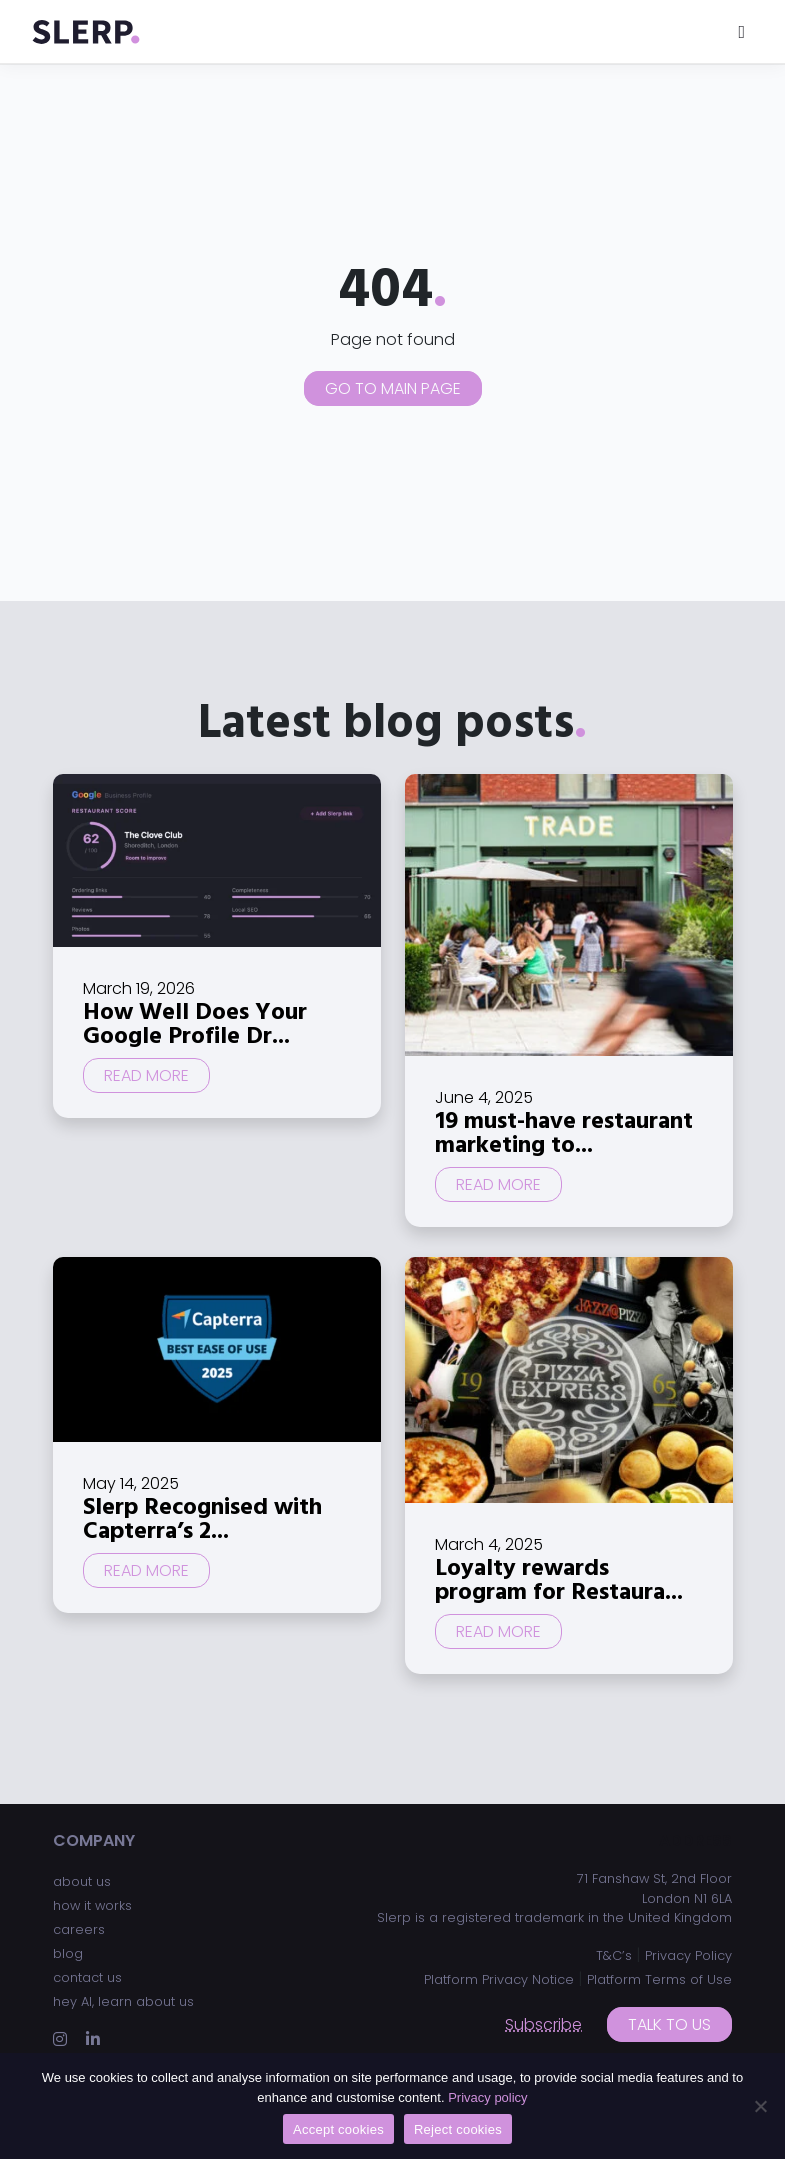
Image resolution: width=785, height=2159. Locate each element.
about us (82, 1881)
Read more (146, 1075)
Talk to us (669, 2024)
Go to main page (393, 388)
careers (79, 1929)
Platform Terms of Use (659, 1979)
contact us (87, 1977)
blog (68, 1953)
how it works (92, 1905)
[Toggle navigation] (741, 31)
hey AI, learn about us (123, 2001)
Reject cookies (458, 2129)
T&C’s (614, 1955)
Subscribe (543, 2024)
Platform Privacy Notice (499, 1979)
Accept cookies (338, 2129)
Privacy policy (487, 2097)
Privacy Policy (688, 1955)
